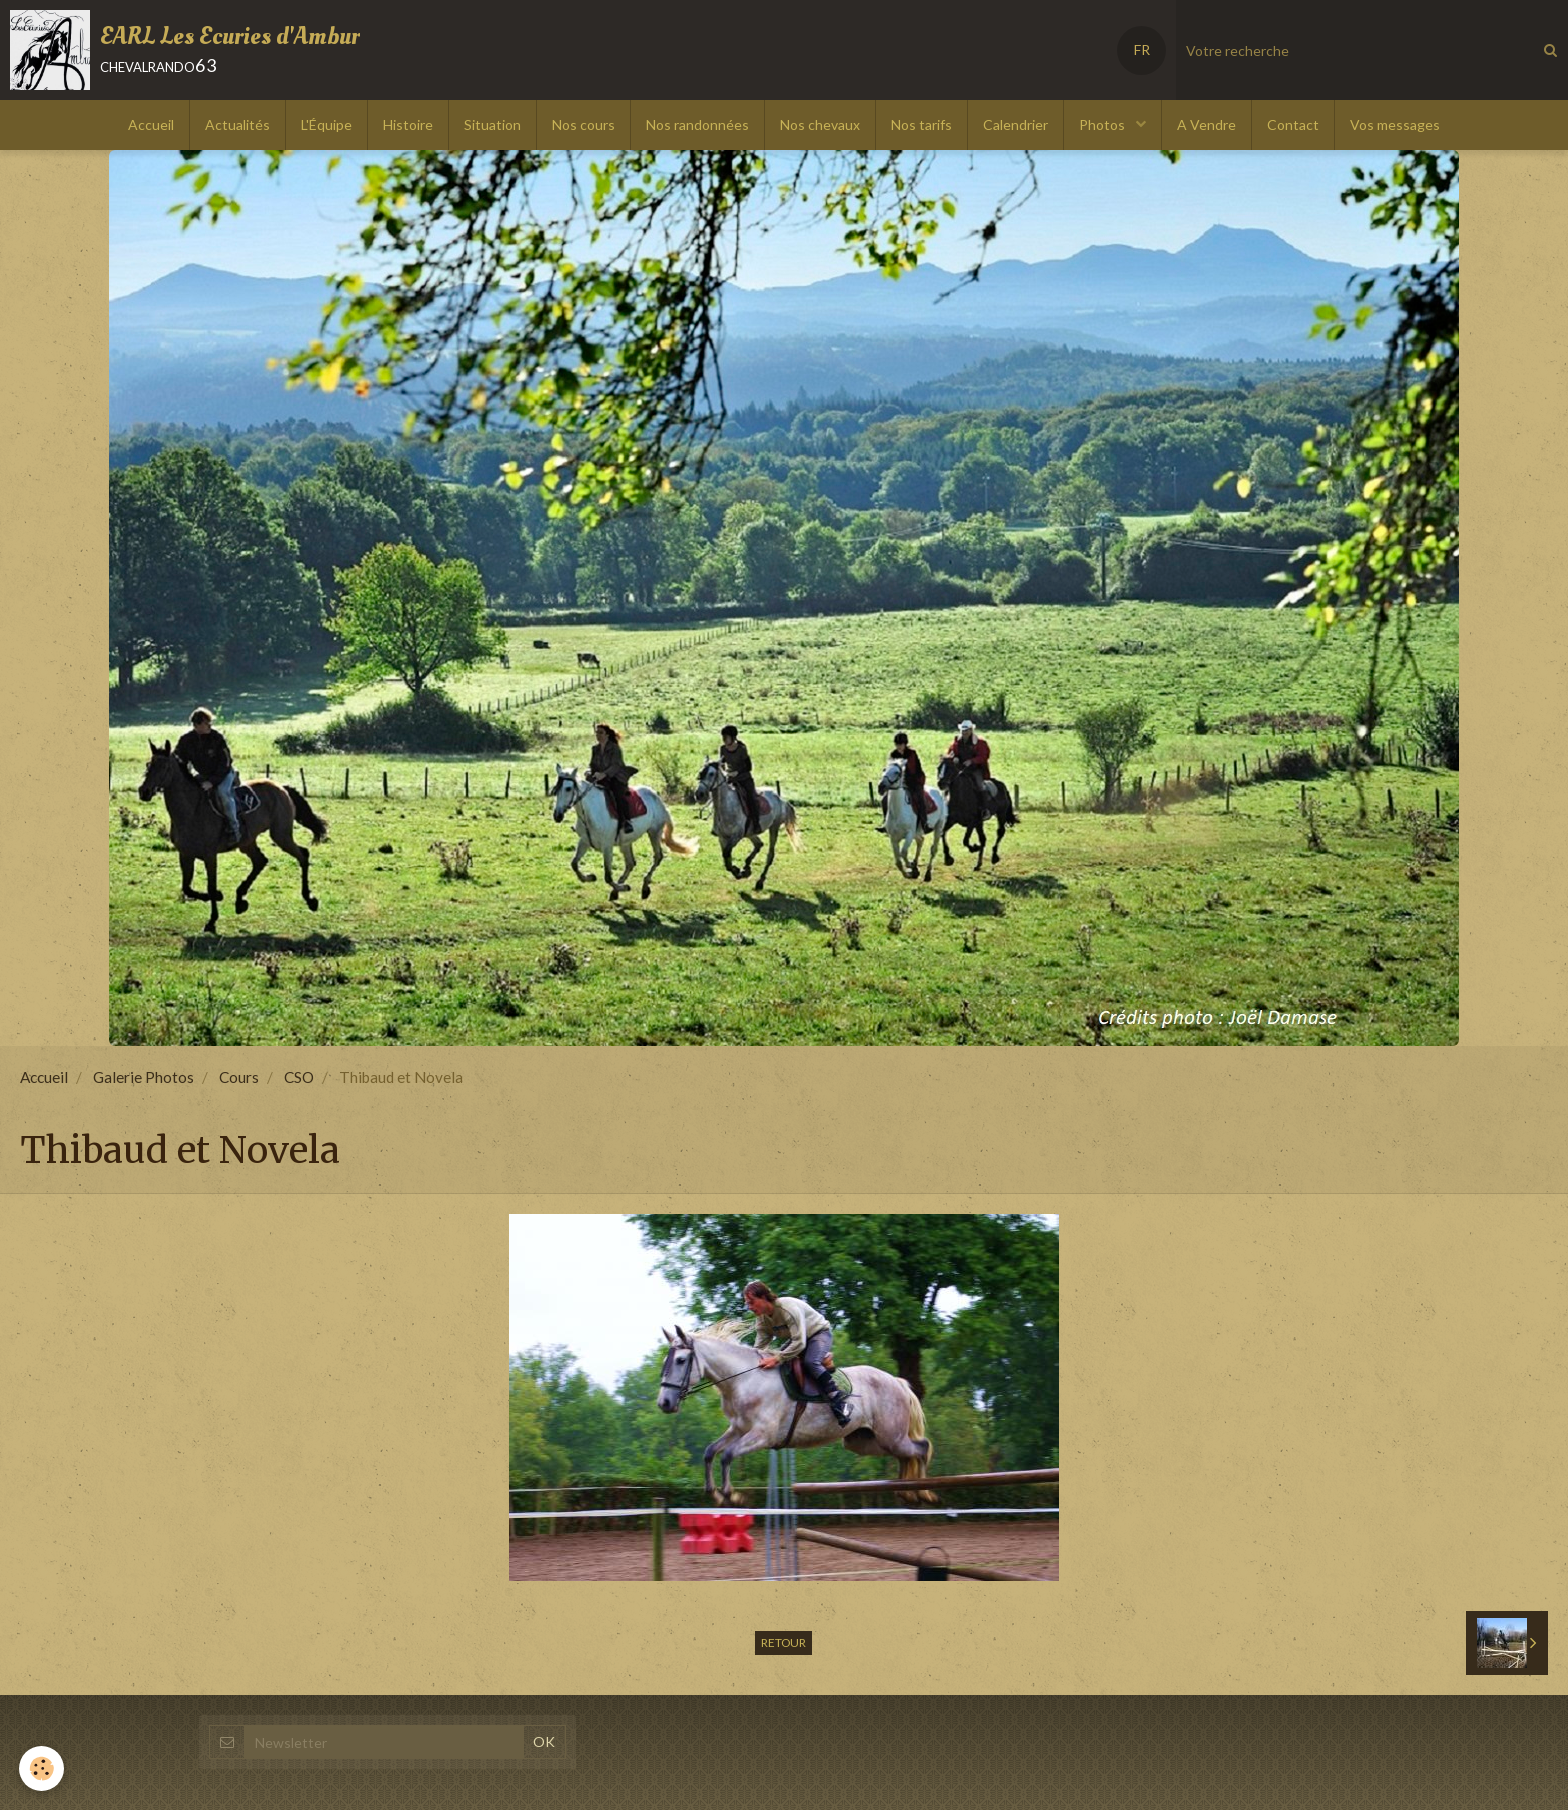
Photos (1103, 124)
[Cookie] (42, 1768)
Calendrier (1015, 124)
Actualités (237, 124)
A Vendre (1206, 124)
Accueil (151, 124)
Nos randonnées (697, 124)
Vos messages (1395, 124)
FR (1142, 49)
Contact (1293, 124)
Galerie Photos (143, 1077)
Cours (239, 1077)
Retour (783, 1642)
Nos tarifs (921, 124)
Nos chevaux (820, 124)
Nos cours (583, 124)
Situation (492, 124)
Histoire (408, 124)
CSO (299, 1077)
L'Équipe (326, 124)
